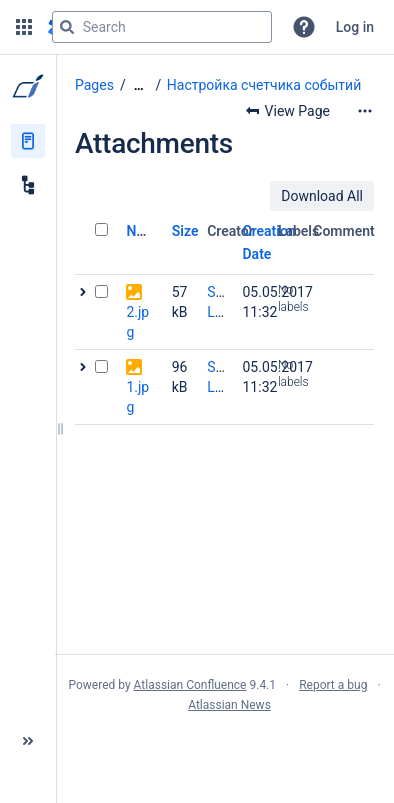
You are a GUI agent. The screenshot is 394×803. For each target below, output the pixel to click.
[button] (24, 27)
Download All (322, 196)
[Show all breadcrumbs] (139, 85)
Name (144, 231)
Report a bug (333, 685)
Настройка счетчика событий (264, 85)
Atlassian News (229, 705)
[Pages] (28, 141)
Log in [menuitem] (355, 27)
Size (185, 231)
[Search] (67, 27)
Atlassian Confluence (190, 685)
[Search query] (162, 27)
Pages (94, 85)
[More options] (365, 111)
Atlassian (224, 749)
